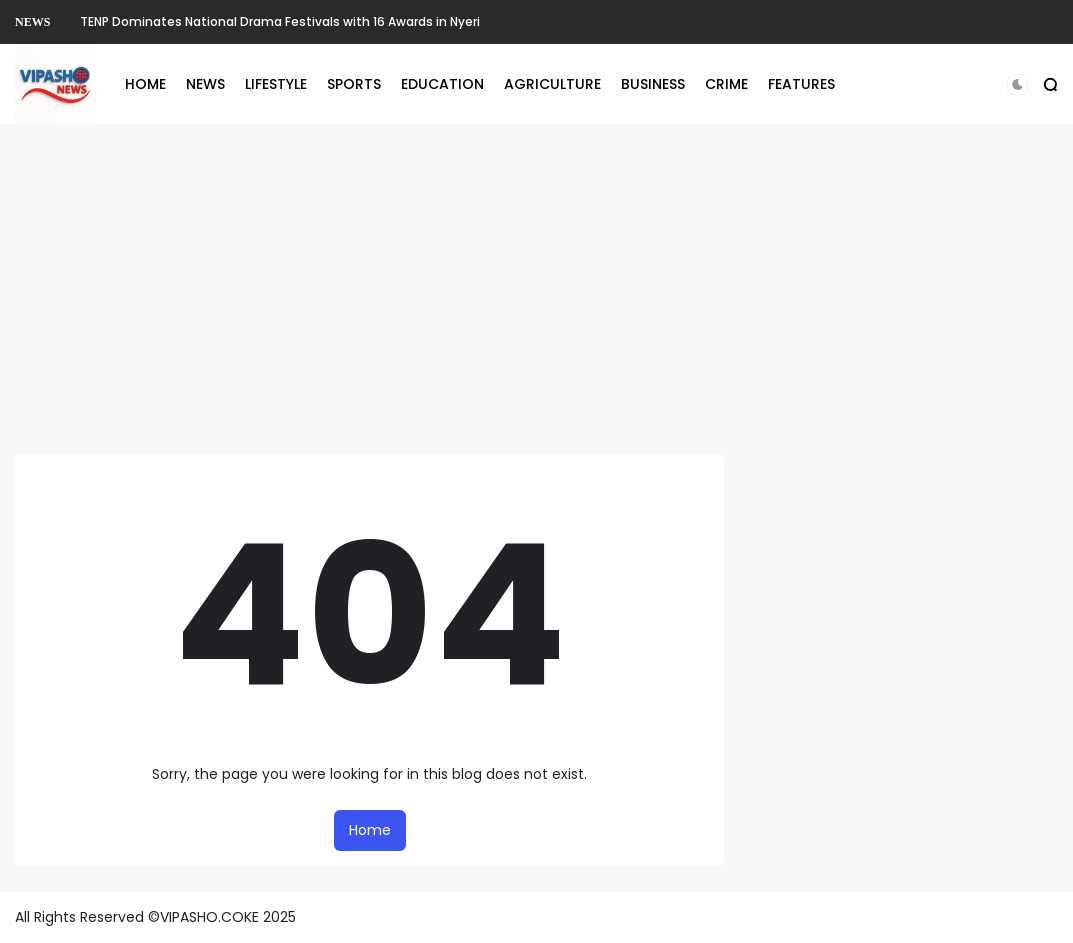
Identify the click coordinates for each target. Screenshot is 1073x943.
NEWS (32, 22)
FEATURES (801, 84)
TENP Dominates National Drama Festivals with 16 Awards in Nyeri (280, 21)
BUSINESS (653, 84)
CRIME (726, 84)
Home (370, 830)
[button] (1017, 84)
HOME (145, 84)
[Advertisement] (536, 289)
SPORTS (354, 84)
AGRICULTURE (552, 84)
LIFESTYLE (276, 84)
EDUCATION (442, 84)
